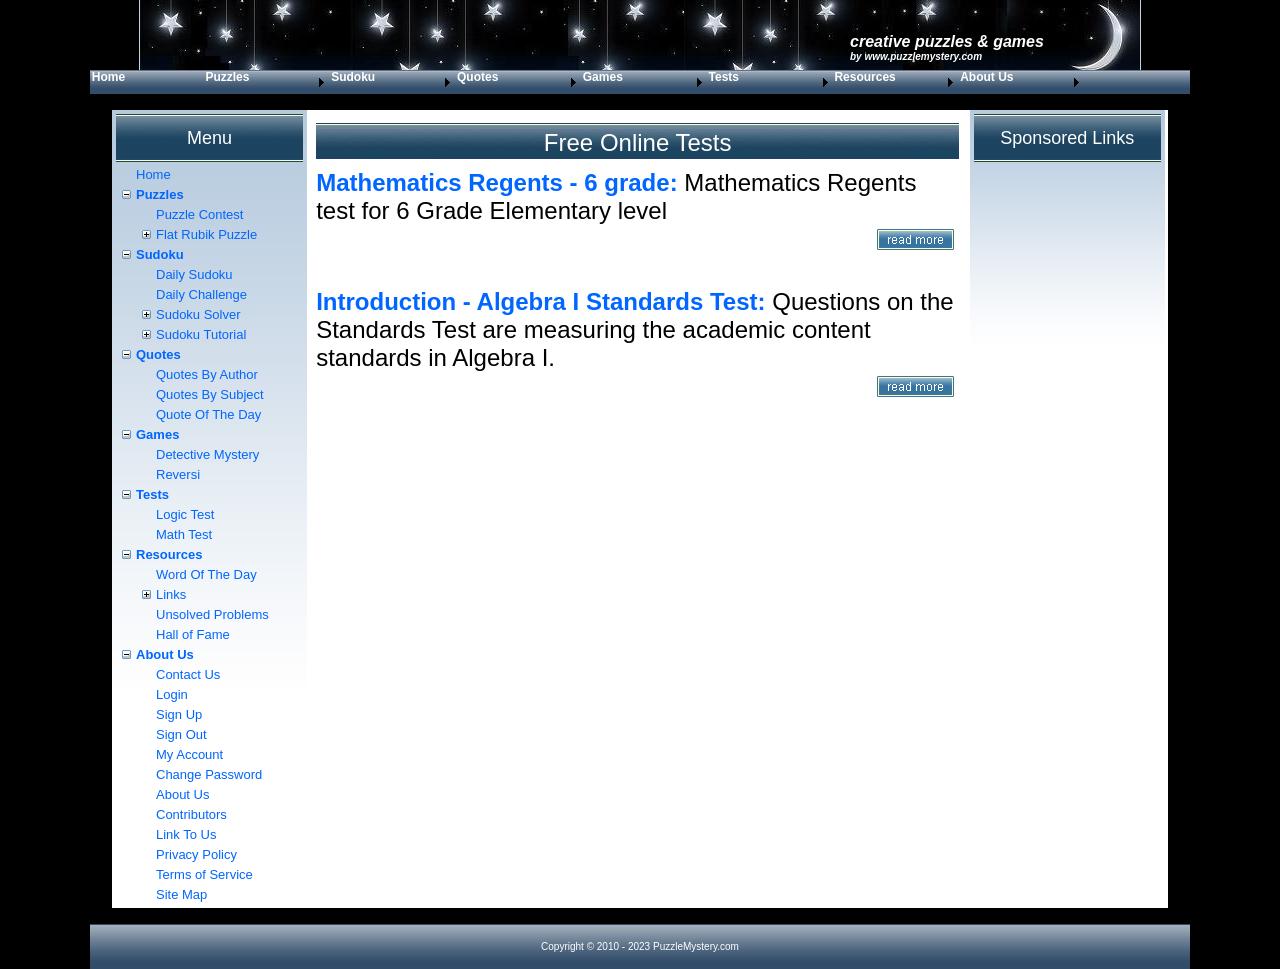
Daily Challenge (201, 294)
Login (172, 694)
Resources (864, 77)
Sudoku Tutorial (201, 334)
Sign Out (181, 734)
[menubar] (587, 82)
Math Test (184, 534)
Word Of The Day (206, 574)
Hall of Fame (193, 634)
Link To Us (186, 834)
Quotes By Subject (210, 394)
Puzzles (227, 77)
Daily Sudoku (194, 274)
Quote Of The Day (208, 414)
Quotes (477, 77)
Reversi (178, 474)
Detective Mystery (207, 454)
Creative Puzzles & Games (947, 41)
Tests (724, 77)
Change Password (209, 774)
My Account (189, 754)
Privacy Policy (196, 854)
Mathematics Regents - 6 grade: (496, 182)
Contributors (191, 814)
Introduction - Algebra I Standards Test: (540, 301)
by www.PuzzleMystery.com (916, 56)
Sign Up (179, 714)
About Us (986, 77)
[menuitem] (147, 82)
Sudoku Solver (198, 314)
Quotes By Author (207, 374)
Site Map (181, 894)
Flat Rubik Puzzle (206, 234)
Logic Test (185, 514)
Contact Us (188, 674)
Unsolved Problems (212, 614)
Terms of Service (204, 874)
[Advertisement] (637, 601)
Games (603, 77)
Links (171, 594)
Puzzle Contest (199, 214)
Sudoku (353, 77)
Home (108, 77)
